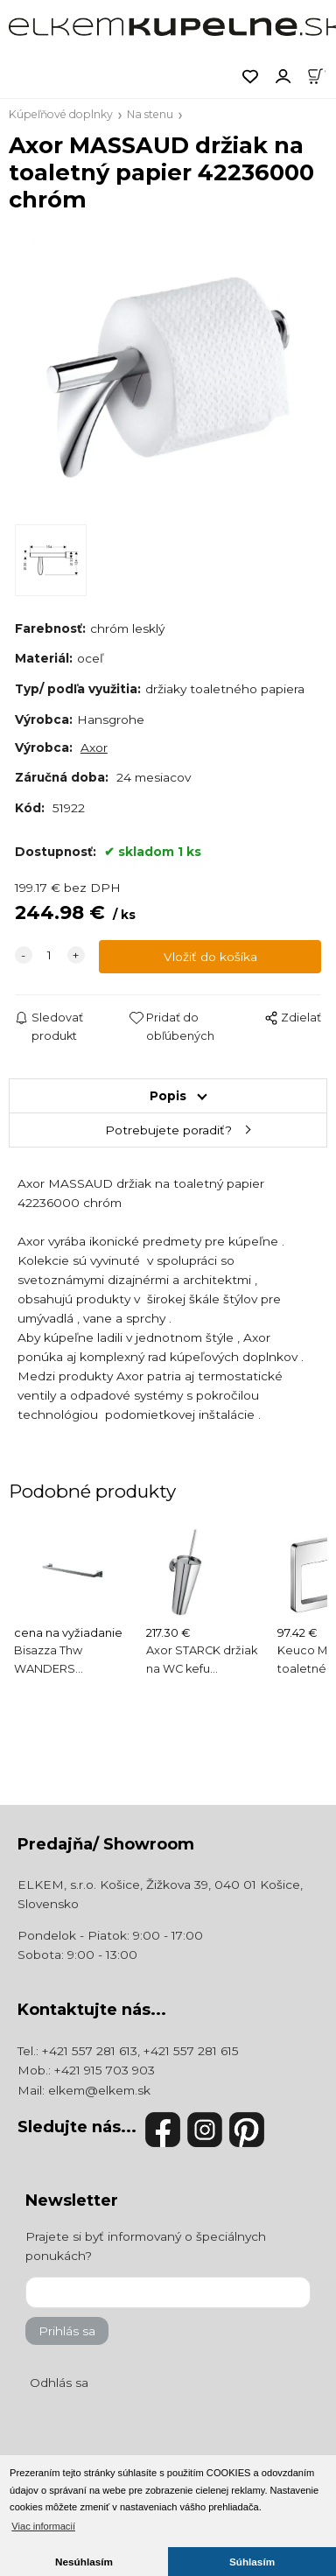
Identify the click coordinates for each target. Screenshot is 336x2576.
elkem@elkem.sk (99, 2090)
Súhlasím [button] (252, 2561)
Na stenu (150, 114)
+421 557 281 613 (89, 2051)
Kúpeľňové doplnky (61, 114)
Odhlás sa (59, 2383)
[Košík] (321, 74)
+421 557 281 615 (191, 2051)
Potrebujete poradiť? (168, 1130)
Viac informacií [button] (43, 2526)
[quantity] (49, 955)
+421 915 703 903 (104, 2070)
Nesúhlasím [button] (84, 2561)
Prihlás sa (66, 2331)
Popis (168, 1096)
